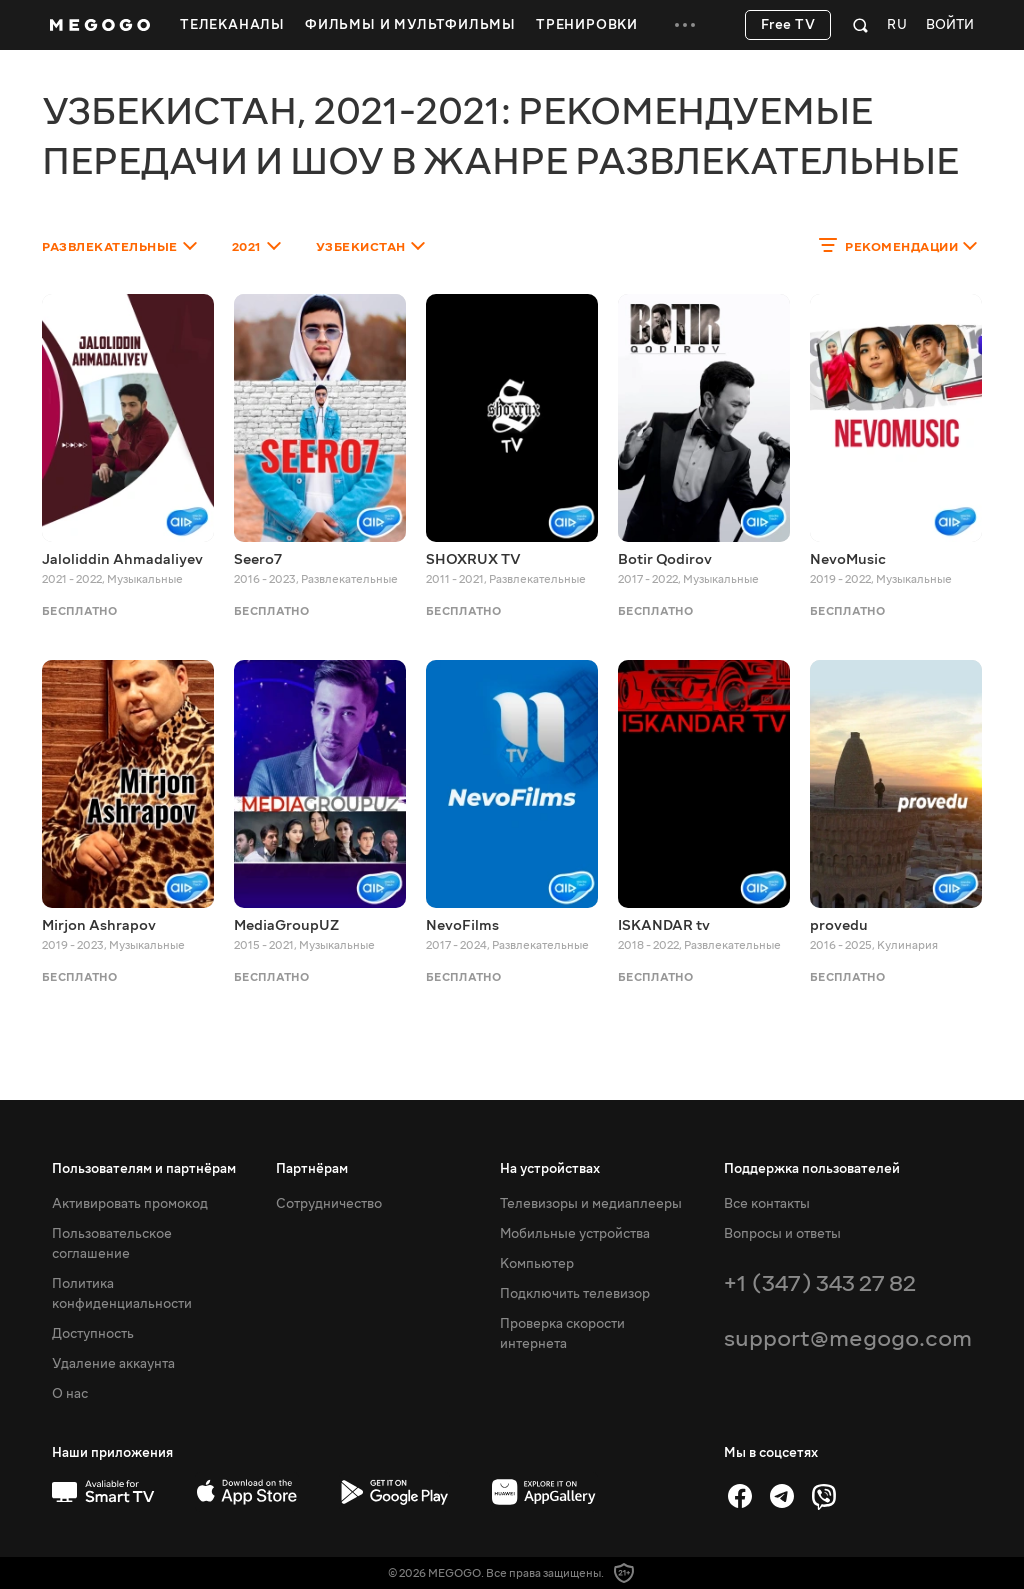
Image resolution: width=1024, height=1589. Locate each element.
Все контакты (767, 1204)
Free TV (788, 25)
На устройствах (550, 1169)
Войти (950, 25)
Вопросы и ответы (782, 1234)
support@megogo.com (848, 1338)
